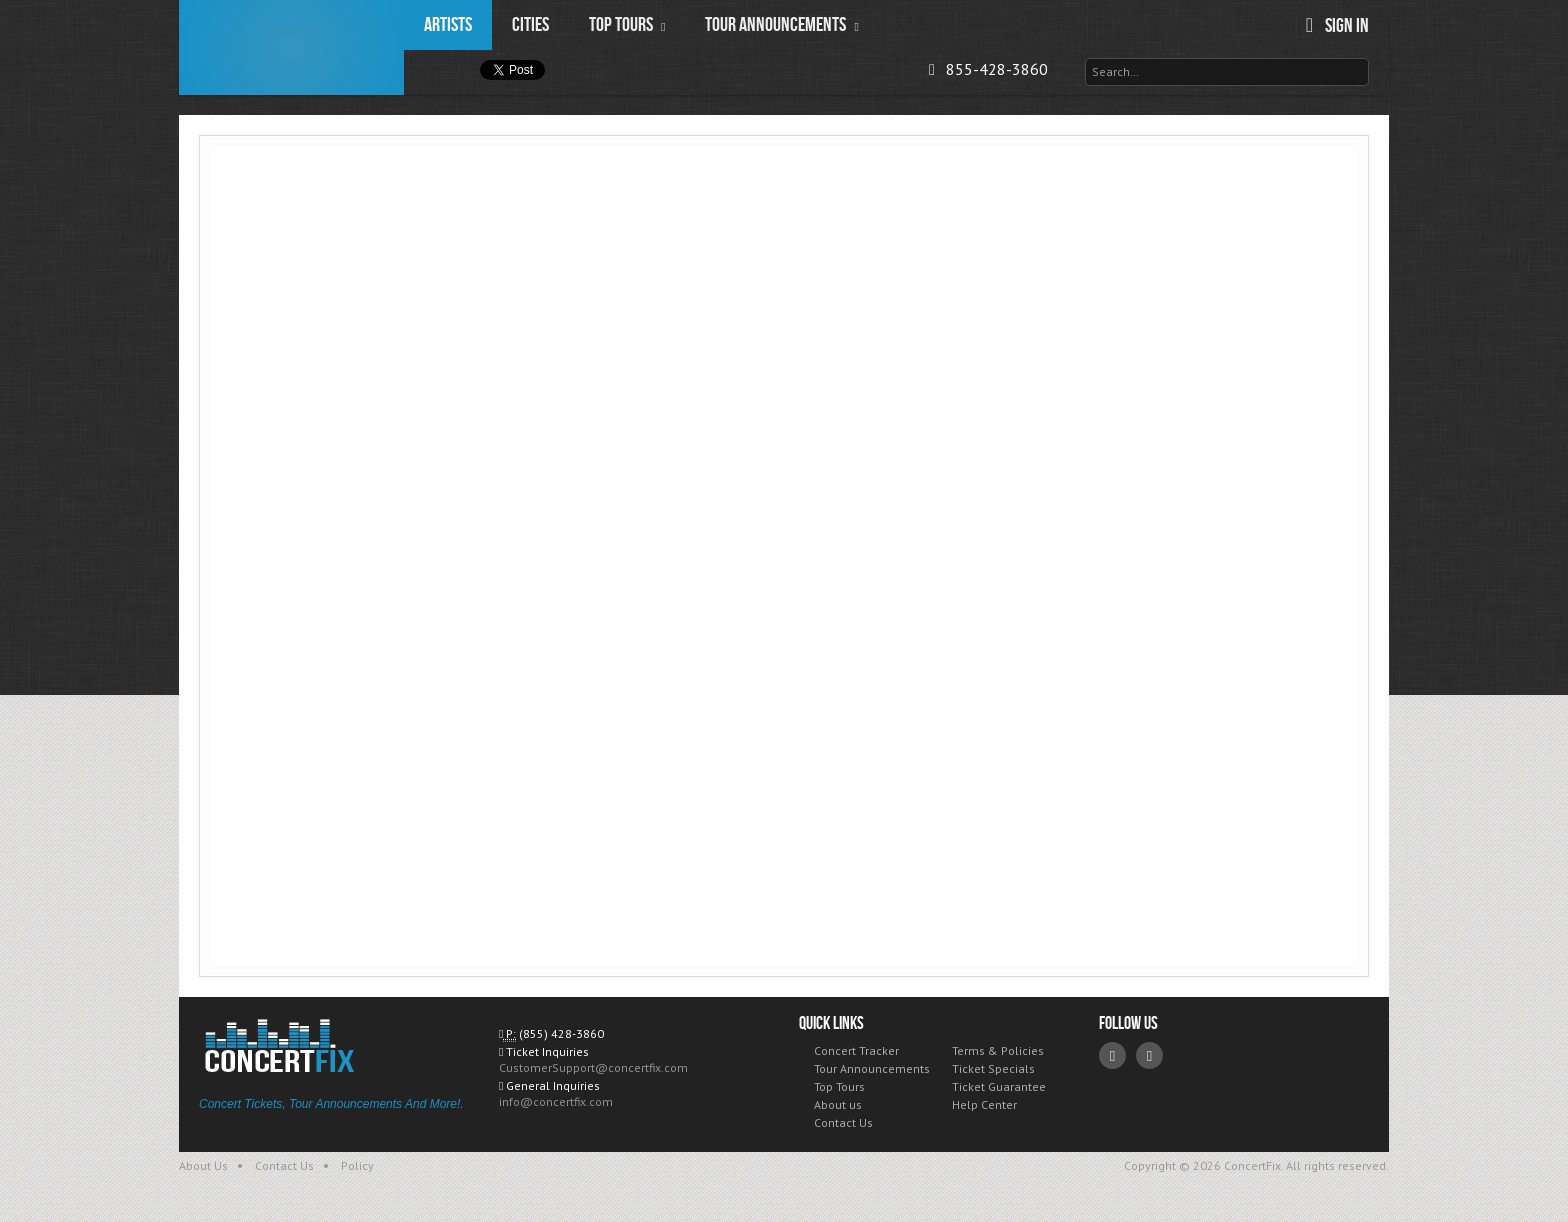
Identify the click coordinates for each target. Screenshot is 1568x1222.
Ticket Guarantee (999, 1086)
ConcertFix (291, 47)
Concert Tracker (856, 1050)
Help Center (984, 1104)
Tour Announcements (872, 1068)
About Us (203, 1165)
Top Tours (839, 1086)
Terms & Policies (998, 1050)
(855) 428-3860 (561, 1033)
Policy (357, 1165)
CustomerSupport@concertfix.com (593, 1067)
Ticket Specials (993, 1068)
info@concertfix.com (556, 1101)
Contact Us (843, 1122)
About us (838, 1104)
